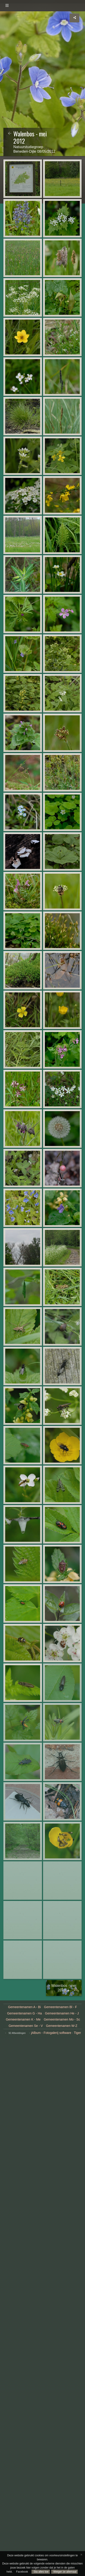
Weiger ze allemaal (64, 2571)
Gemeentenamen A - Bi (24, 2046)
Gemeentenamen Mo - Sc (62, 2059)
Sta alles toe (41, 2571)
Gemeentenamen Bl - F (60, 2046)
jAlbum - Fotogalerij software (51, 2072)
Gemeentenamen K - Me (23, 2059)
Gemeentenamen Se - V (26, 2065)
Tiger (77, 2072)
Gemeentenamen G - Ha (24, 2052)
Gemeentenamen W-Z (61, 2065)
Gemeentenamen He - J (62, 2052)
